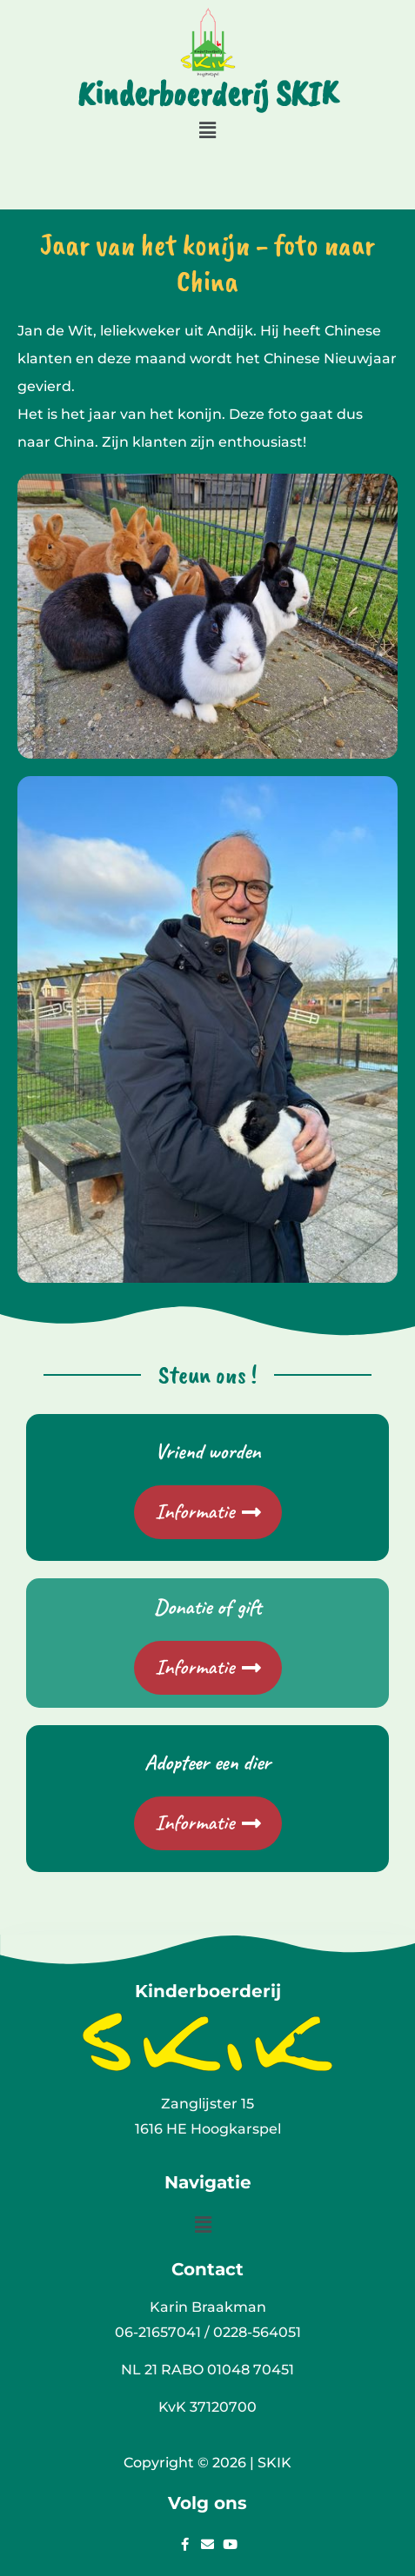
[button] (207, 130)
